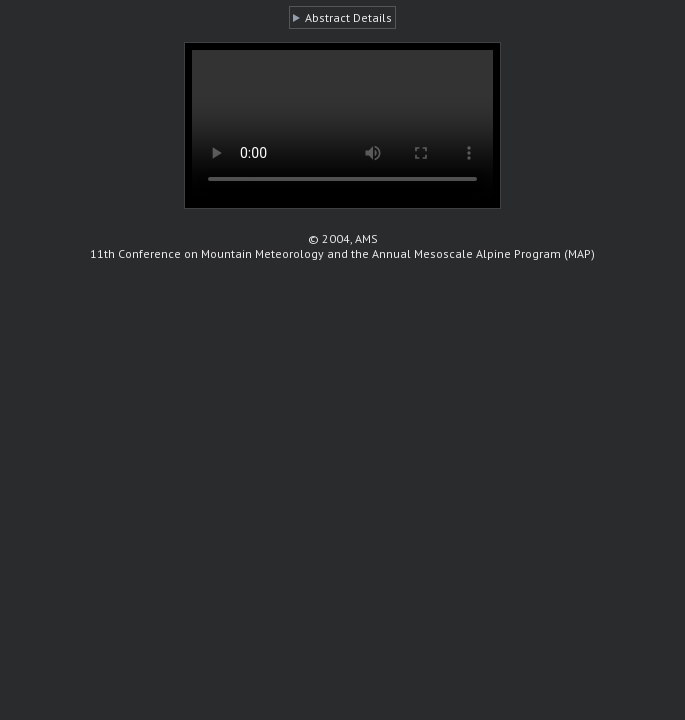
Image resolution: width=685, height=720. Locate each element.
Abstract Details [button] (348, 17)
